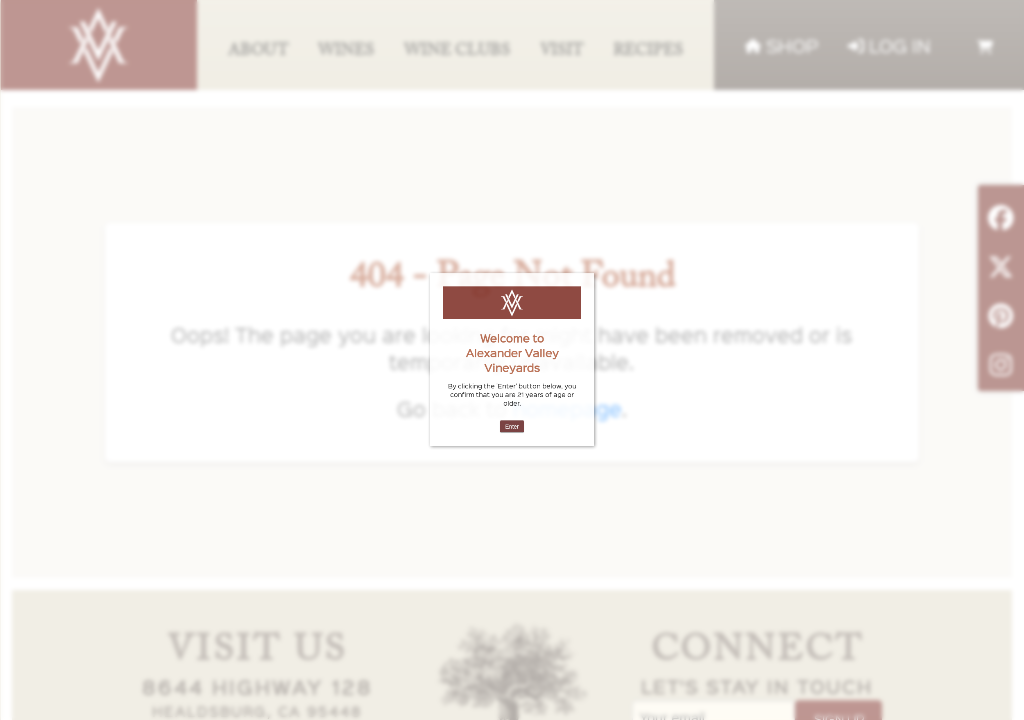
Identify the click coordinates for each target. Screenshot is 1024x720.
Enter (511, 384)
